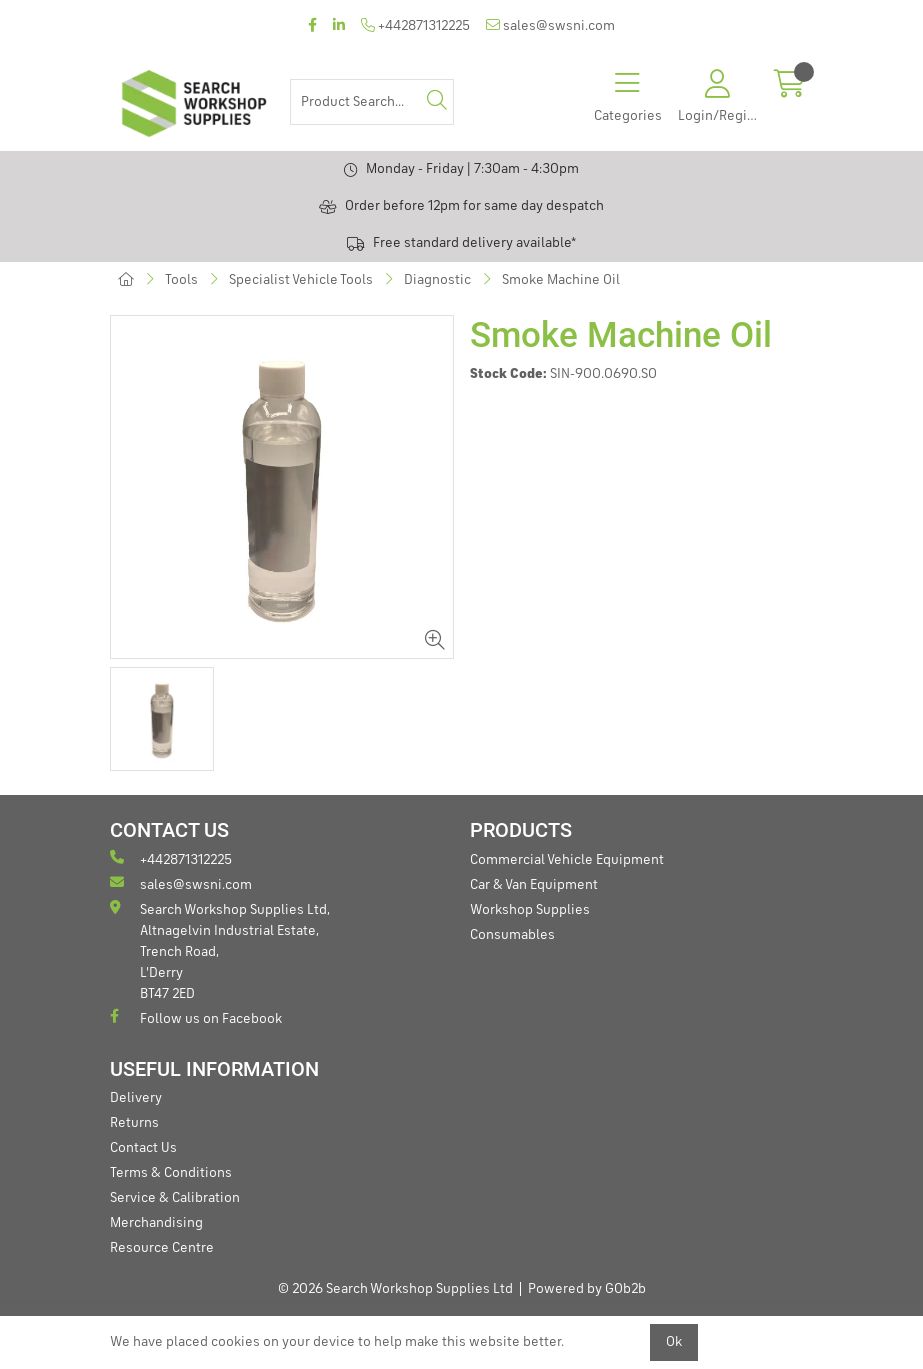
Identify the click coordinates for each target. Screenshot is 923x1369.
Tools (181, 280)
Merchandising (156, 1223)
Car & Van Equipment (534, 885)
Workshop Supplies (530, 910)
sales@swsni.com (550, 25)
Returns (134, 1123)
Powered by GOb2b (587, 1289)
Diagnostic (437, 280)
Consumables (512, 935)
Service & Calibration (175, 1198)
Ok (674, 1342)
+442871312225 (415, 25)
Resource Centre (162, 1248)
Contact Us (143, 1148)
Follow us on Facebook (196, 1017)
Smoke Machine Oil (561, 280)
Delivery (136, 1098)
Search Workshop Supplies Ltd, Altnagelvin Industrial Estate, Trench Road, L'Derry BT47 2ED (220, 950)
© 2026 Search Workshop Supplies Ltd (395, 1289)
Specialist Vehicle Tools (301, 280)
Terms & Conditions (171, 1173)
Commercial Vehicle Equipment (567, 860)
